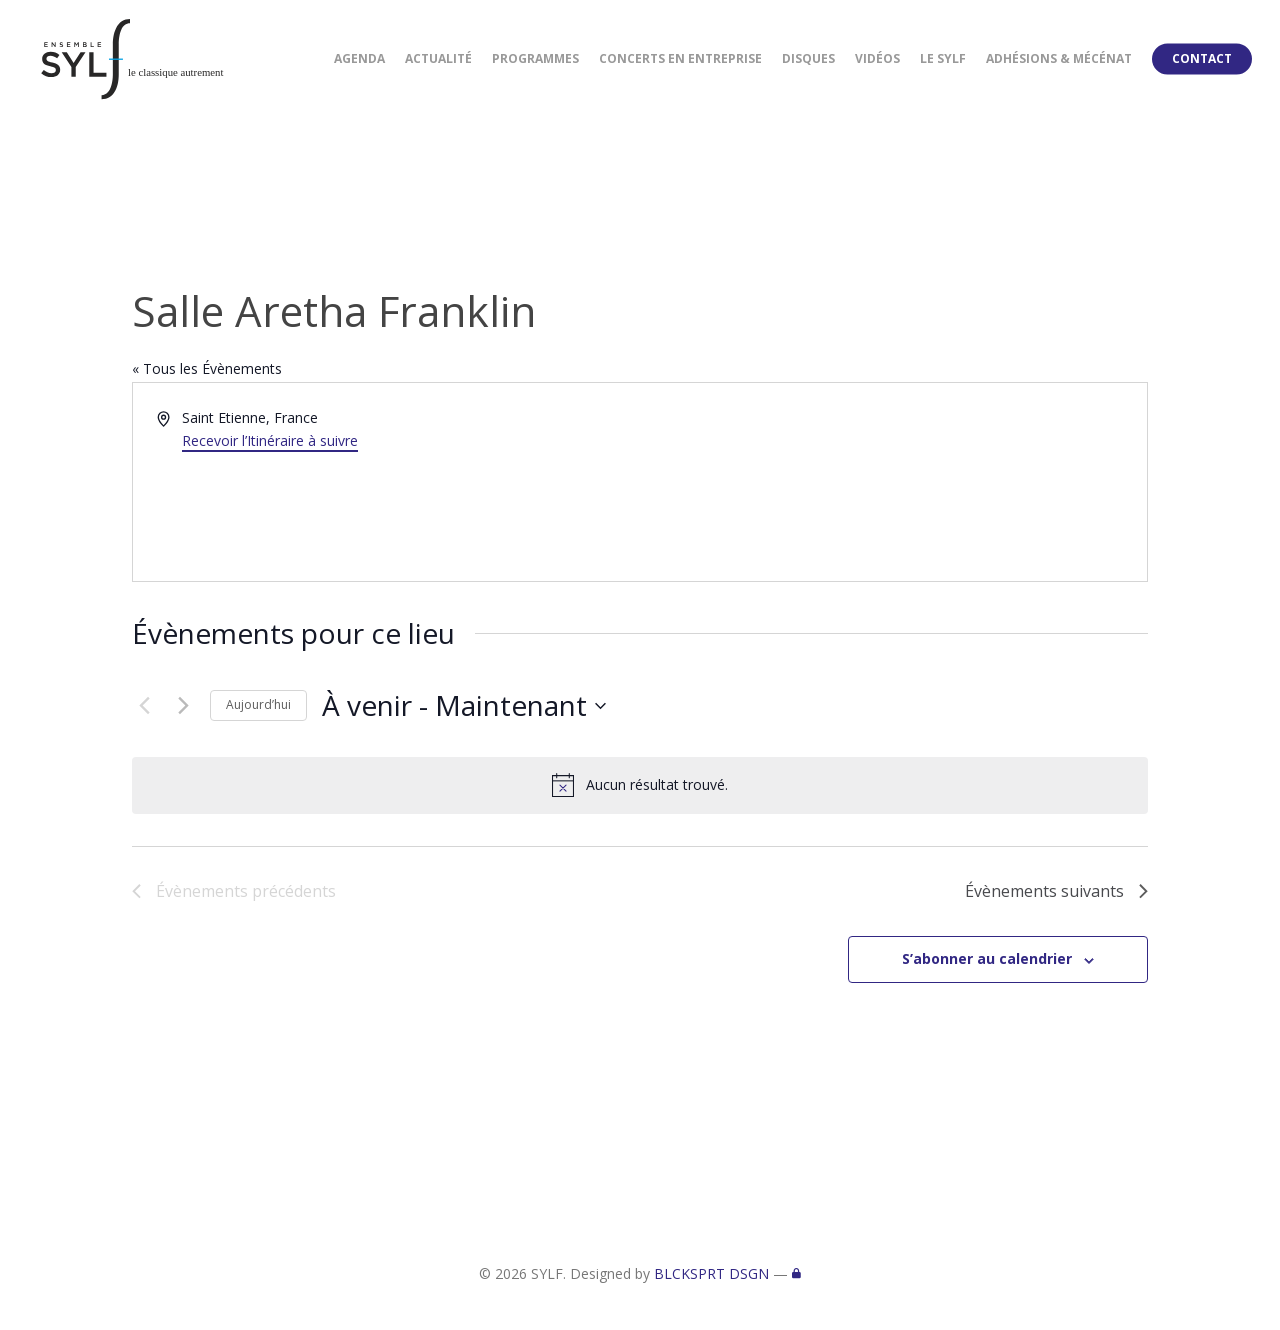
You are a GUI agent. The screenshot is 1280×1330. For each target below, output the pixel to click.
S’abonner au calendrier (987, 958)
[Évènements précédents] (144, 706)
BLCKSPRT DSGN (711, 1273)
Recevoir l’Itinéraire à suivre (270, 440)
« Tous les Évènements (207, 368)
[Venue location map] (892, 482)
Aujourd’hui (258, 704)
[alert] (640, 785)
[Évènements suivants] (183, 706)
